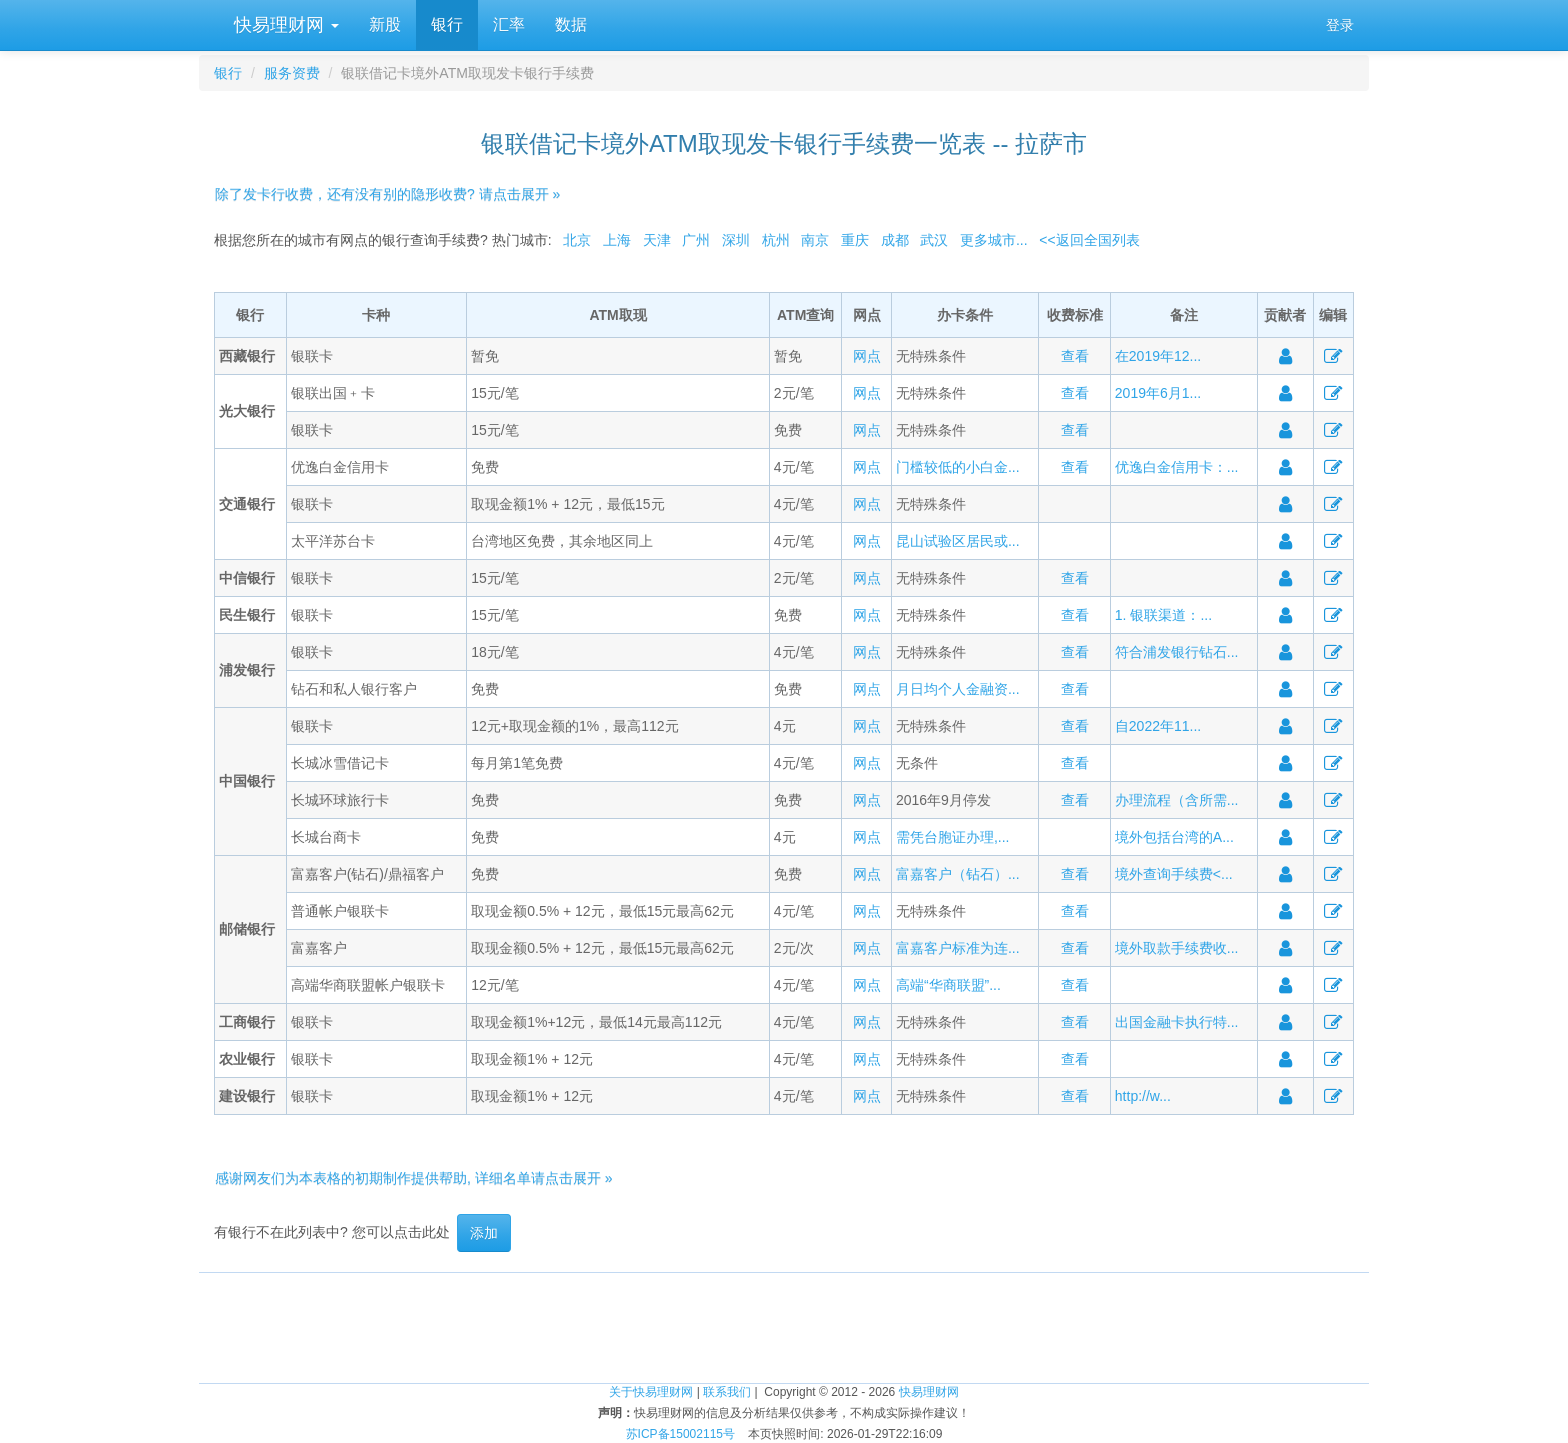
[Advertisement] (784, 1318)
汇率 (509, 24)
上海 (617, 240)
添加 (484, 1233)
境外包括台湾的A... (1174, 837)
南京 (815, 240)
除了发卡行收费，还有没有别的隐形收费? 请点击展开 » (387, 194)
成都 (895, 240)
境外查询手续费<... (1174, 874)
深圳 (736, 240)
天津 (657, 240)
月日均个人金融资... (958, 689)
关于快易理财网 (651, 1392)
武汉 (934, 240)
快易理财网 (284, 25)
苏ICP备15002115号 (680, 1434)
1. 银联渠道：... (1163, 615)
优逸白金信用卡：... (1177, 467)
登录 (1340, 25)
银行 (447, 24)
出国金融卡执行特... (1177, 1022)
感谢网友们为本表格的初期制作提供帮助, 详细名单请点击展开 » (413, 1178)
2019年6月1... (1158, 393)
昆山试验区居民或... (958, 541)
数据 (571, 24)
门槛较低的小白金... (958, 467)
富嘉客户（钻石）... (958, 874)
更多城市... (994, 240)
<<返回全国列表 (1089, 240)
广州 (696, 240)
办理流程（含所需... (1177, 800)
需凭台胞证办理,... (953, 837)
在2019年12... (1158, 356)
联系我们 (727, 1392)
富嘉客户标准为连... (958, 948)
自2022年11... (1158, 726)
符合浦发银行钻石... (1177, 652)
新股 (385, 24)
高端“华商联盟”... (948, 985)
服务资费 (292, 73)
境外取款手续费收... (1177, 948)
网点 (867, 356)
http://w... (1143, 1096)
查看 (1075, 356)
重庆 (855, 240)
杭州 (776, 240)
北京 (577, 240)
